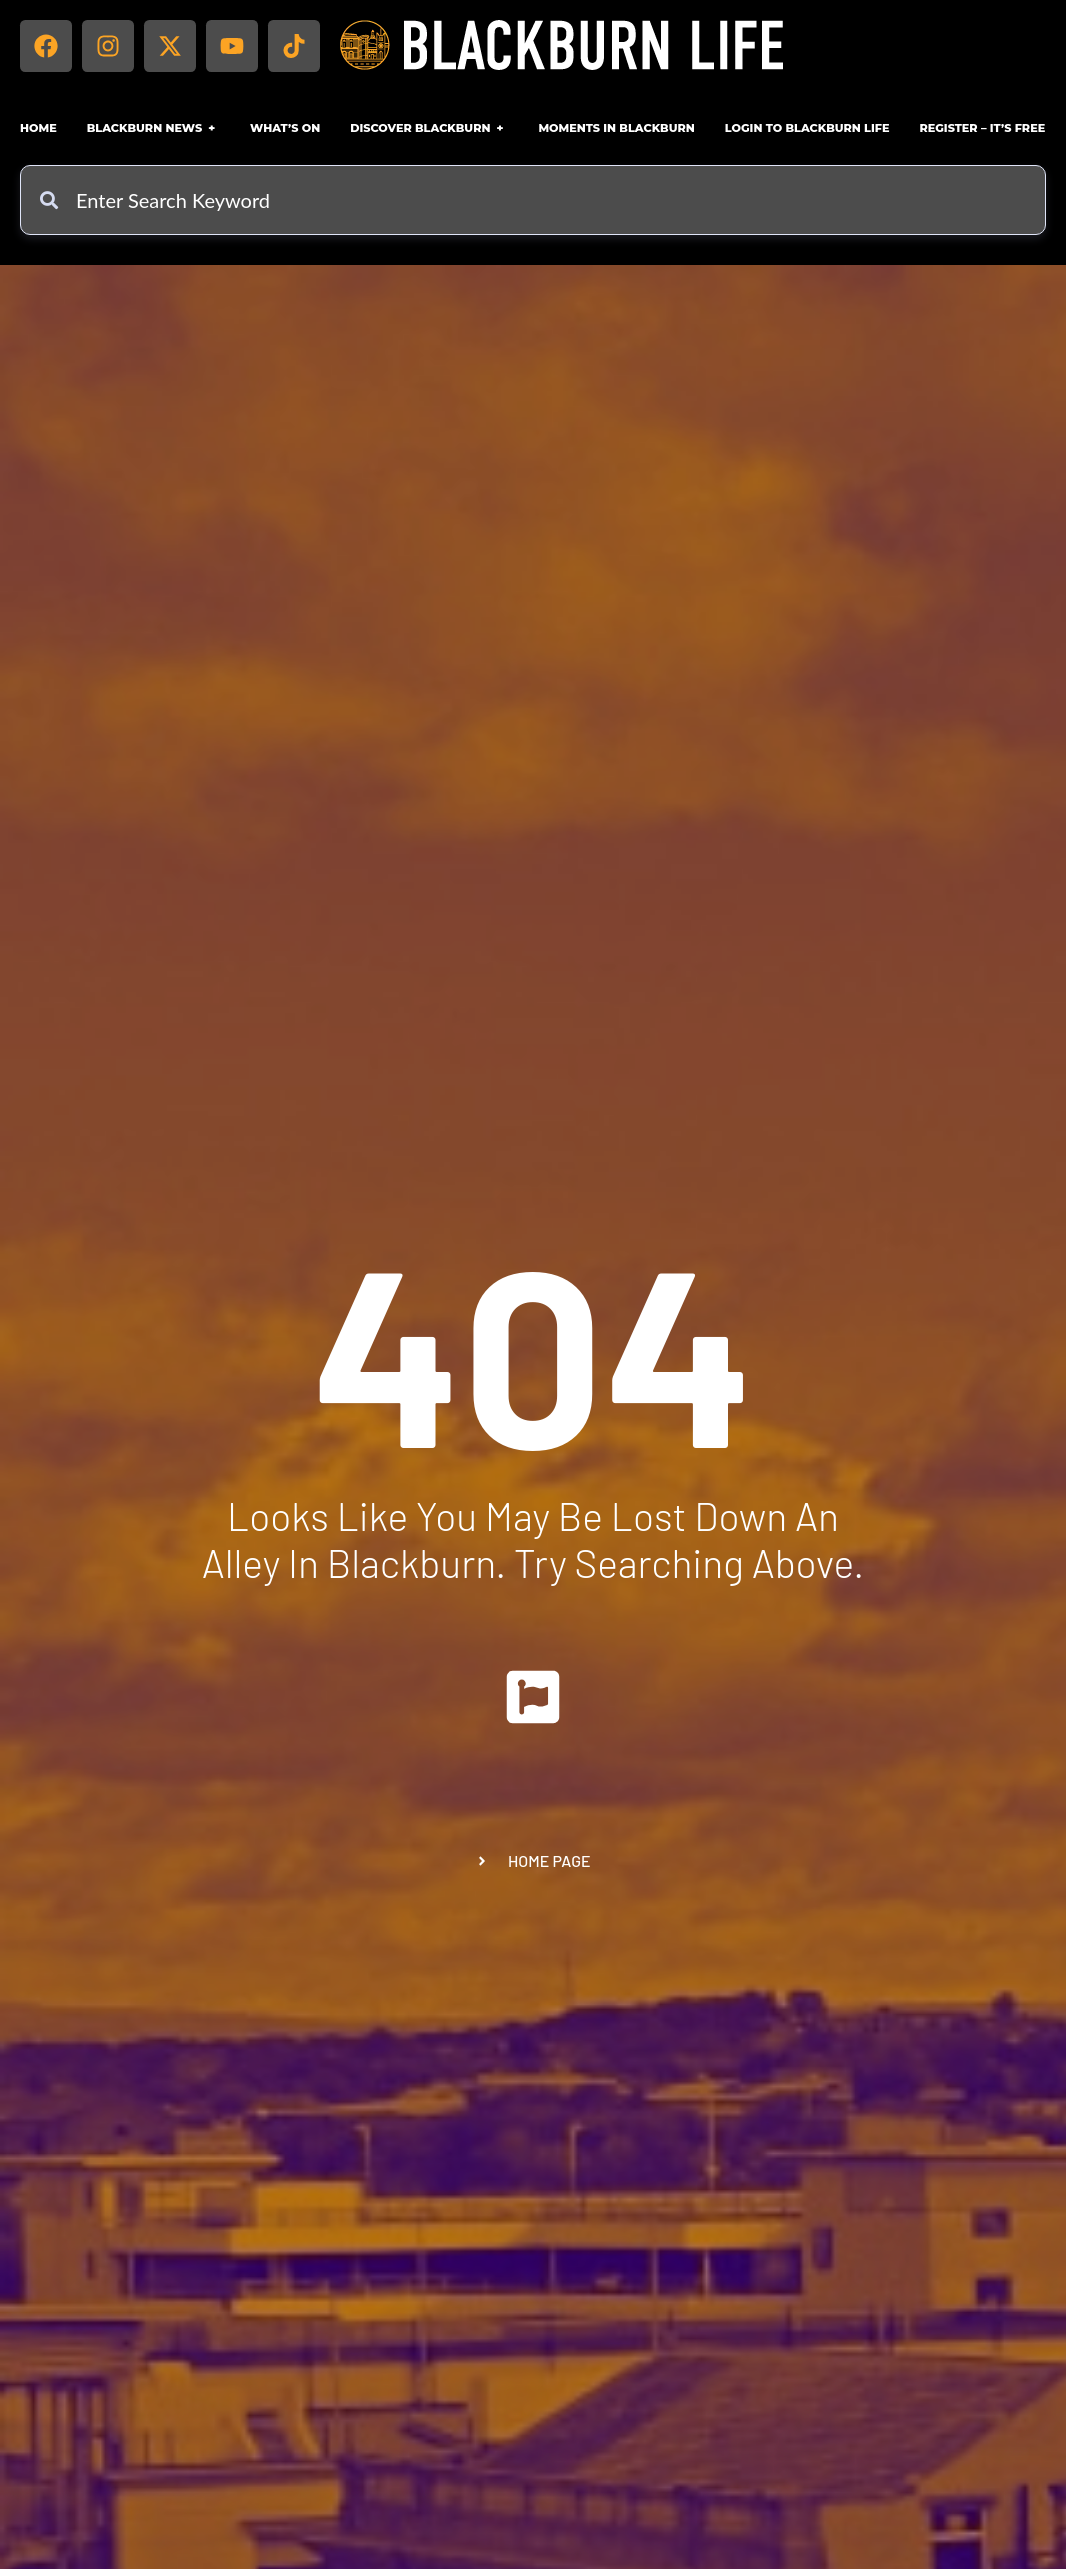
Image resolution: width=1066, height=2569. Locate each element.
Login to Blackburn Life (807, 128)
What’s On (285, 128)
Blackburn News (153, 128)
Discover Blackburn (429, 128)
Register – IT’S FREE (982, 128)
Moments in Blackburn (616, 128)
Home (38, 128)
